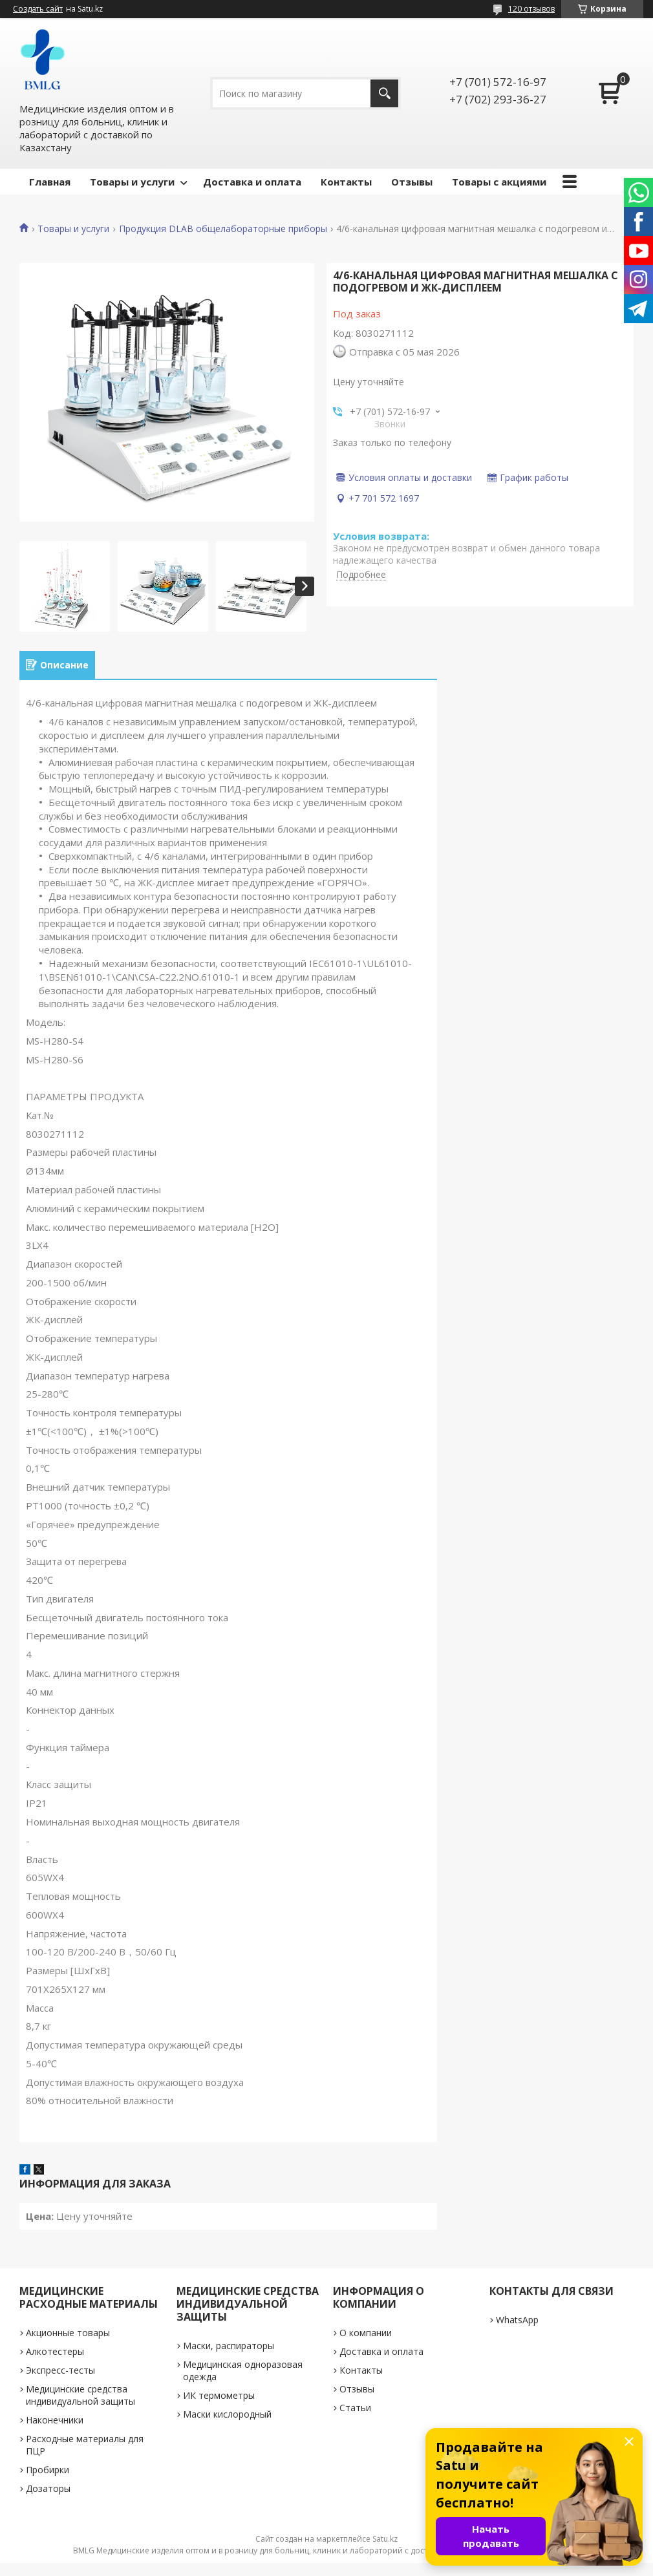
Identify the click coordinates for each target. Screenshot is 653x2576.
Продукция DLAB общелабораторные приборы (223, 229)
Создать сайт (38, 9)
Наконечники (54, 2420)
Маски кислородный (227, 2414)
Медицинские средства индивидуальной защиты (80, 2395)
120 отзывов (531, 8)
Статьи (355, 2407)
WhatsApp (517, 2320)
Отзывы (412, 181)
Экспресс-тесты (60, 2370)
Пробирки (47, 2470)
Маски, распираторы (228, 2345)
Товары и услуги (132, 181)
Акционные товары (68, 2332)
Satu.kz (385, 2538)
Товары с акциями (499, 181)
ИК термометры (219, 2395)
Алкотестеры (55, 2351)
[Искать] (384, 93)
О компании (365, 2332)
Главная (49, 181)
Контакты (346, 181)
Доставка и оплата (252, 181)
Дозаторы (48, 2488)
